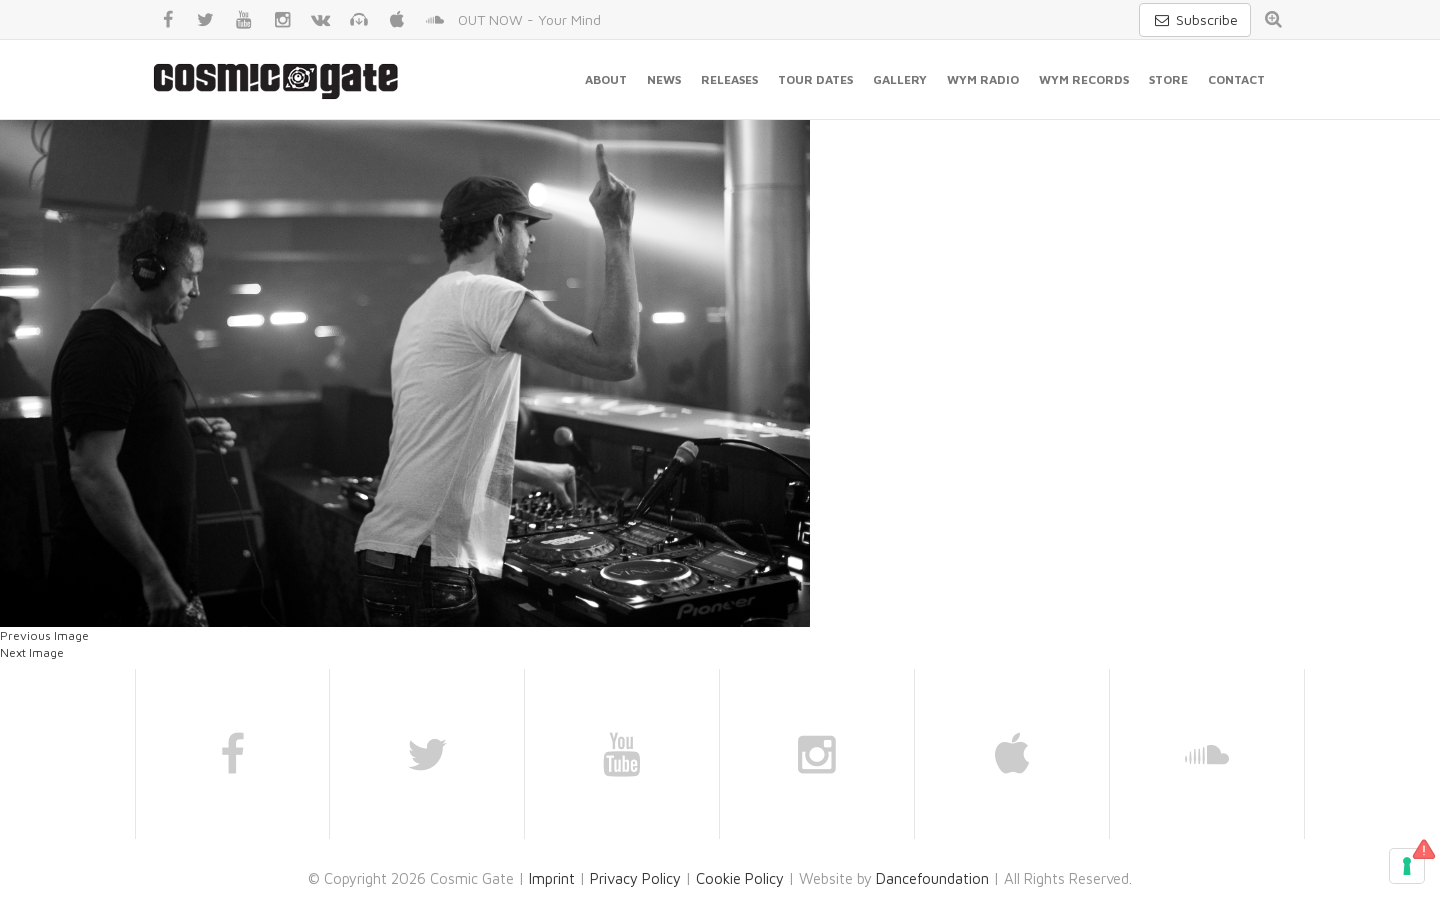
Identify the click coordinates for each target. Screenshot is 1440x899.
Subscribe (1195, 19)
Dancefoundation (932, 878)
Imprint (552, 878)
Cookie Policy (740, 878)
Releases (729, 79)
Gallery (900, 79)
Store (1168, 79)
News (664, 79)
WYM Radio (983, 79)
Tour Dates (815, 79)
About (606, 79)
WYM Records (1084, 79)
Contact (1236, 79)
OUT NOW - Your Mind (529, 19)
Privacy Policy (635, 878)
